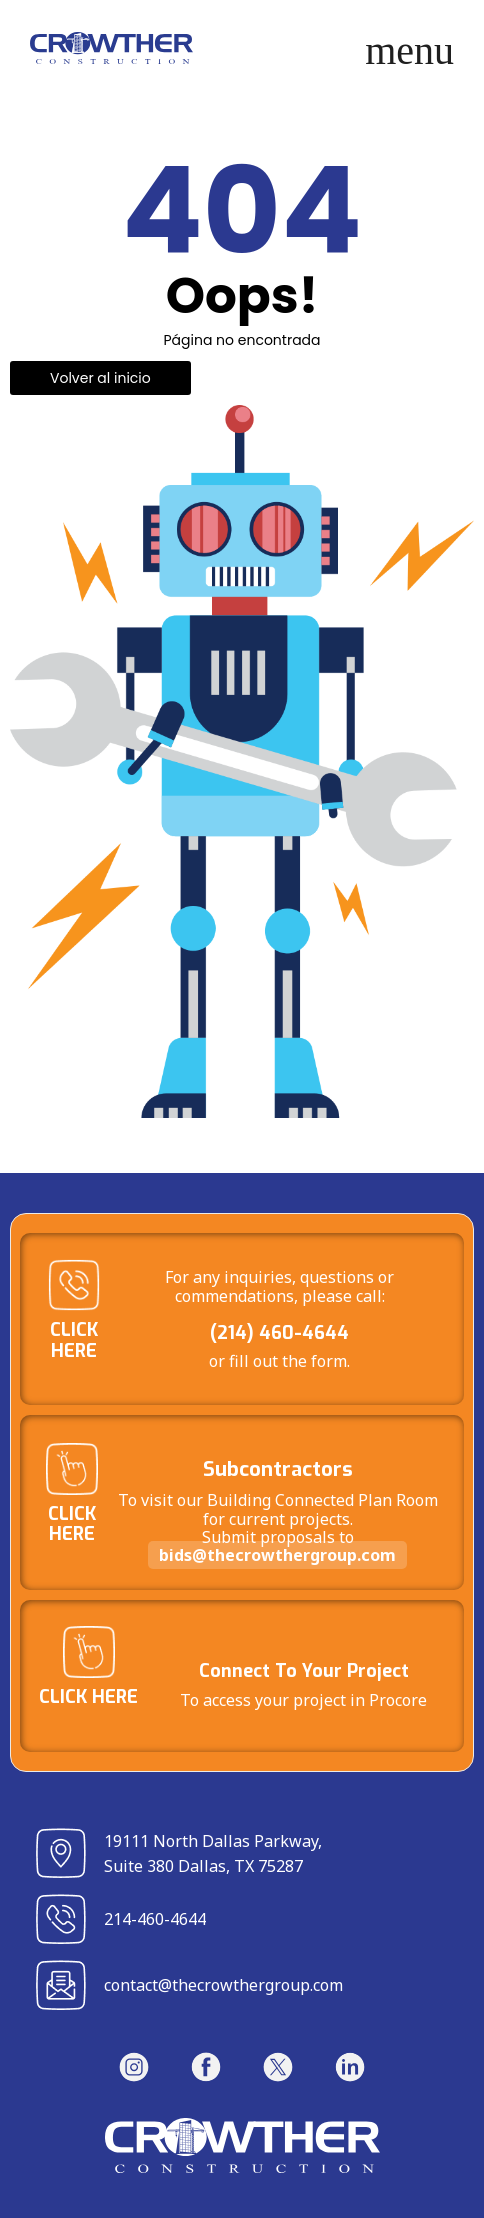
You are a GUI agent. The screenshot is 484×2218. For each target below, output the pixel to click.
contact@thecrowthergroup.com (223, 1985)
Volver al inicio (100, 378)
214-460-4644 (155, 1919)
